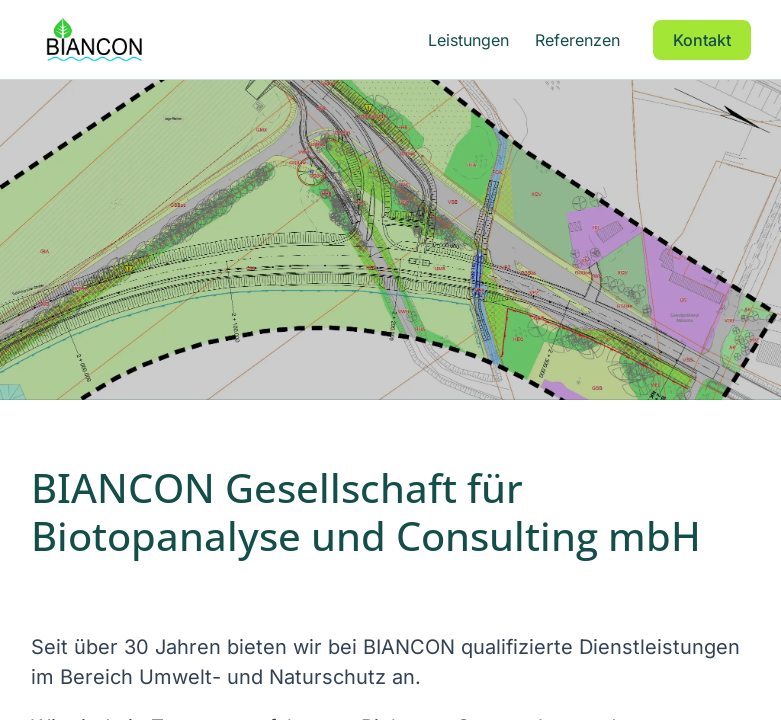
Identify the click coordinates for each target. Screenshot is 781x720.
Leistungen (468, 40)
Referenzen (577, 40)
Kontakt (702, 40)
